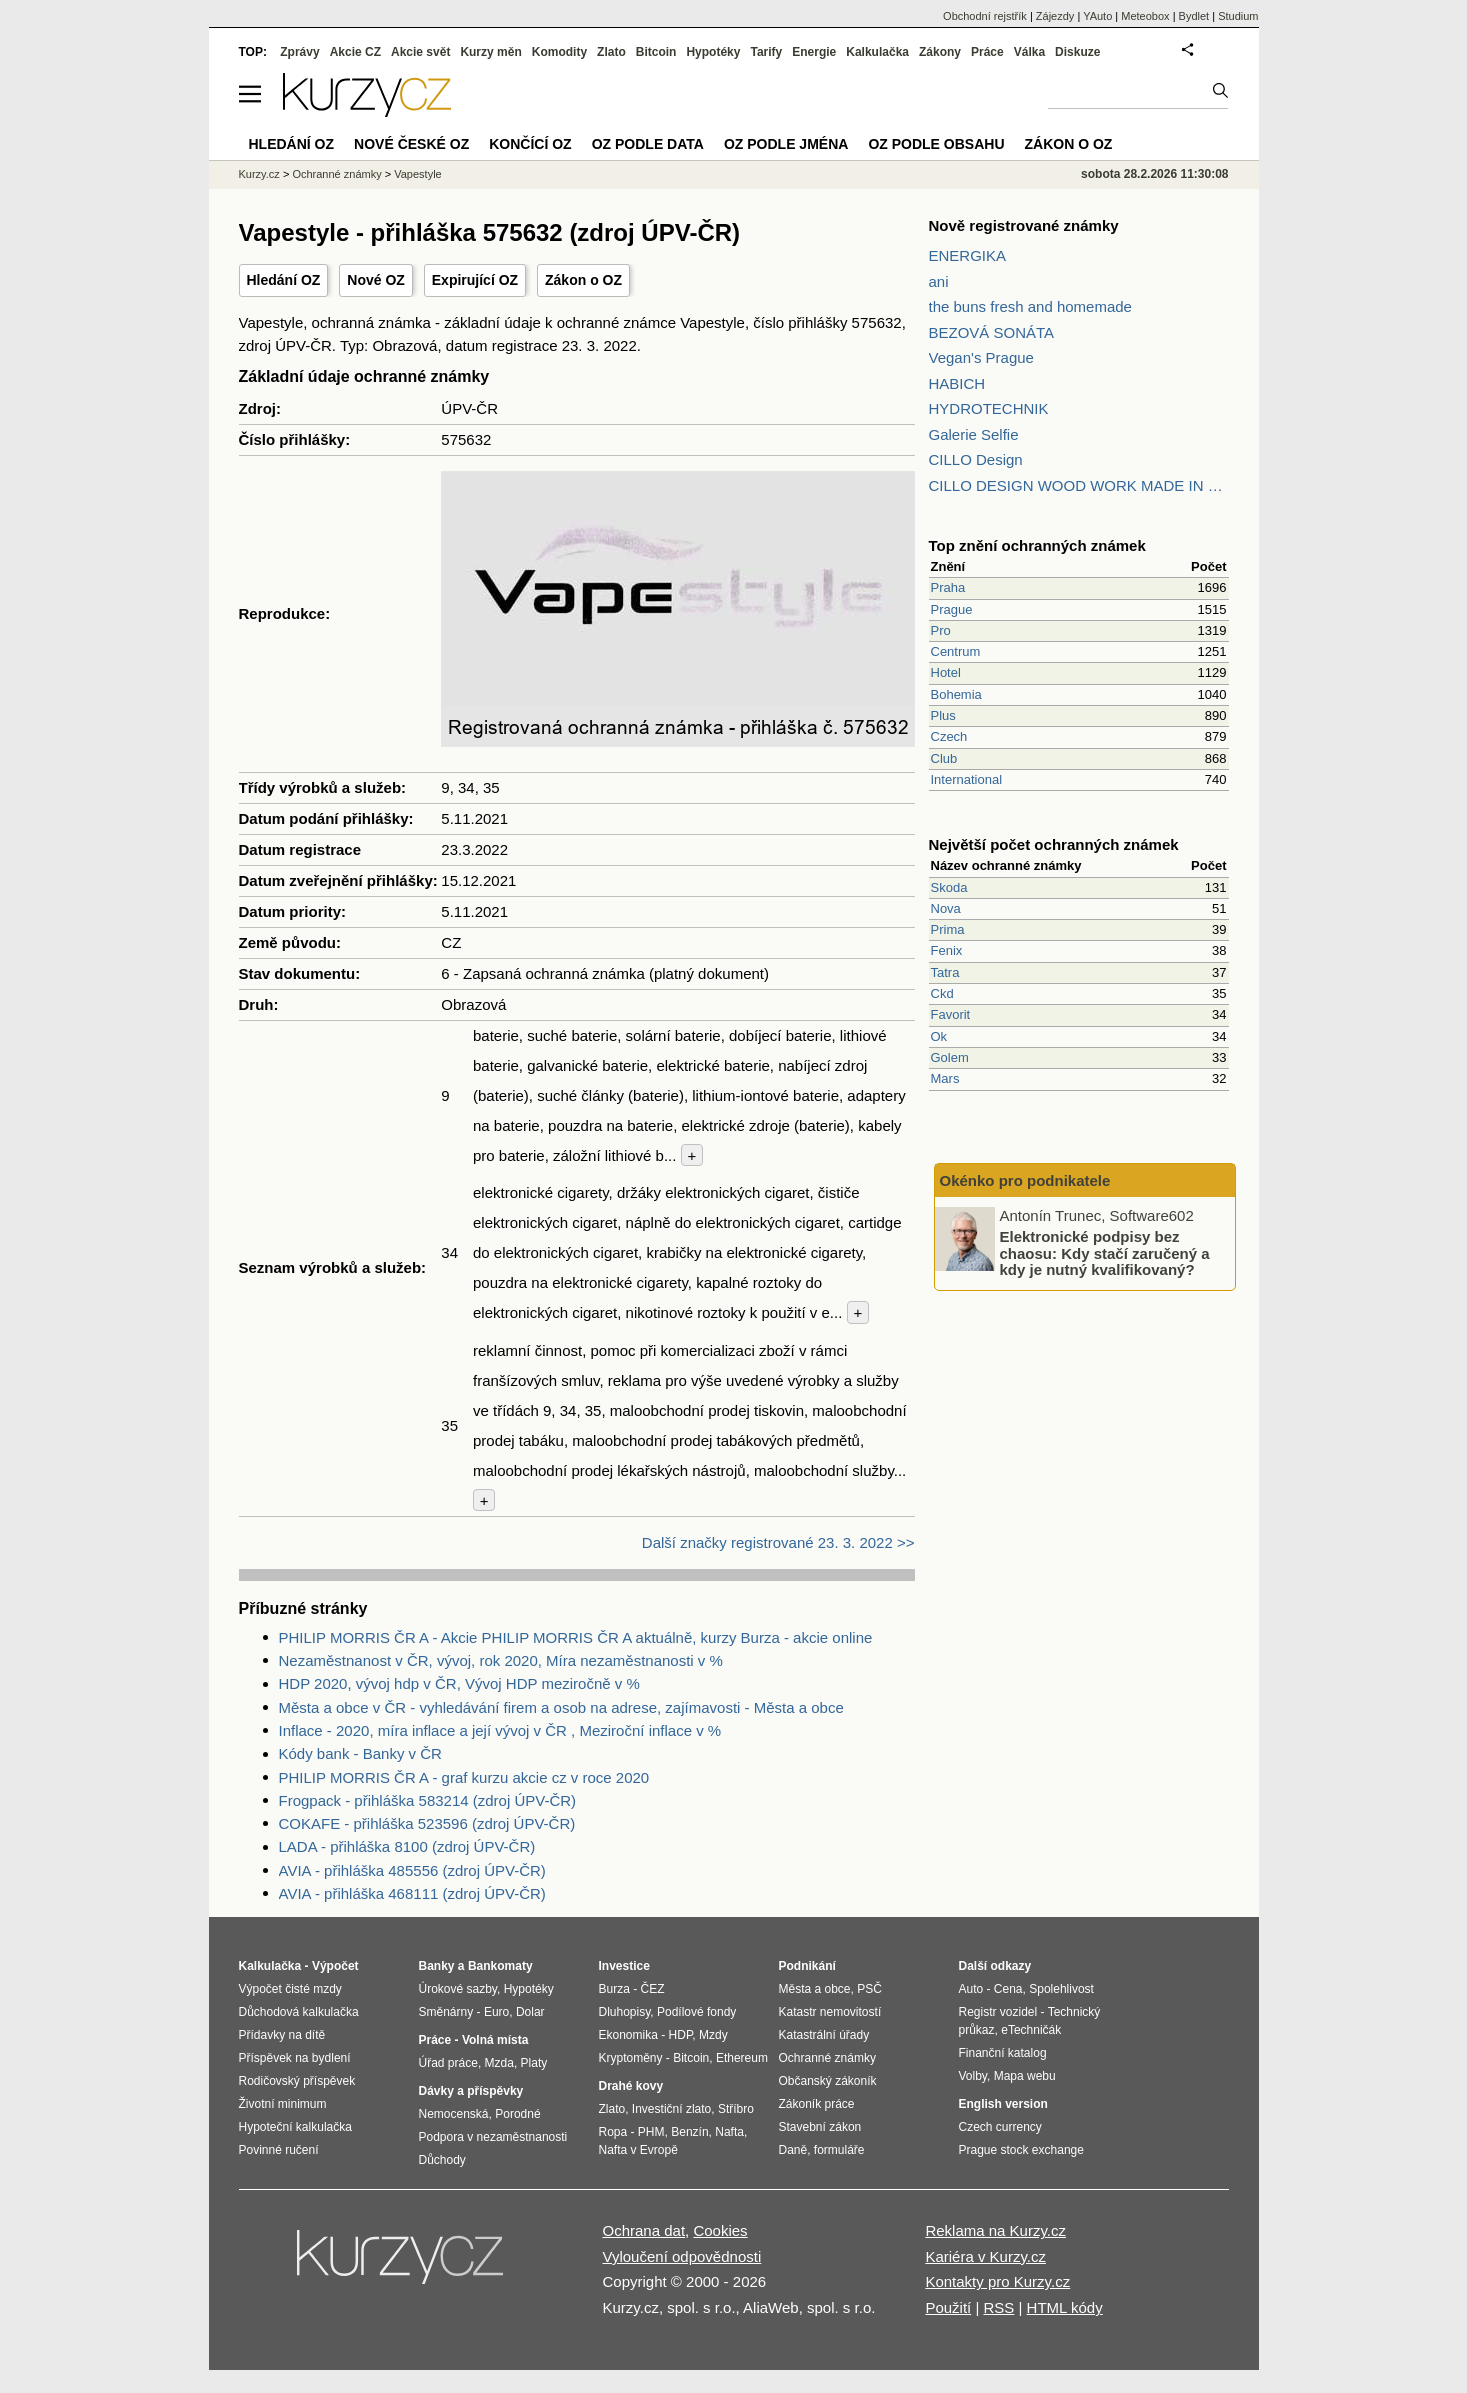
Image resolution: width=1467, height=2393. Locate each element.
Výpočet (335, 1966)
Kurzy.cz (259, 174)
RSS (998, 2307)
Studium (1238, 16)
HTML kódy (1065, 2307)
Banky (437, 1966)
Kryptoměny (631, 2058)
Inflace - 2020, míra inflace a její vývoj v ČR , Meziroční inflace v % (500, 1730)
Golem (950, 1057)
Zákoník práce (817, 2104)
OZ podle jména (786, 144)
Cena (1008, 1989)
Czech (949, 736)
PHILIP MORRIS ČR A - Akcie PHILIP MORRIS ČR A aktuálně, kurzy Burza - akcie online (576, 1637)
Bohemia (956, 694)
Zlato (611, 52)
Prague (952, 609)
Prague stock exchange (1021, 2150)
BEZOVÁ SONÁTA (992, 332)
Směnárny (446, 2012)
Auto (971, 1989)
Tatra (945, 972)
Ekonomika (628, 2035)
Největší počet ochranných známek (1054, 844)
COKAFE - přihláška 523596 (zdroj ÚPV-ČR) (427, 1823)
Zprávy (299, 52)
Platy (534, 2063)
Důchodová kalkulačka (299, 2012)
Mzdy (713, 2035)
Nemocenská (454, 2114)
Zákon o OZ (583, 280)
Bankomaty (500, 1966)
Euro (496, 2012)
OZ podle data (648, 144)
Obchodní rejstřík (985, 16)
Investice (624, 1966)
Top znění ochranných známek (1037, 545)
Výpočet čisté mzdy (290, 1989)
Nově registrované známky (1024, 225)
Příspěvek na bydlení (295, 2058)
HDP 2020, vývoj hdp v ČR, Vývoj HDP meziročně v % (459, 1683)
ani (939, 281)
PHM (651, 2132)
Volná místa (495, 2040)
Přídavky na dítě (282, 2035)
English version (1003, 2104)
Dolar (530, 2012)
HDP (681, 2035)
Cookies (720, 2230)
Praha (948, 587)
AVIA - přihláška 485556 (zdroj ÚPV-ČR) (412, 1870)
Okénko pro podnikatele (1025, 1180)
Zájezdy (1055, 16)
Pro (941, 630)
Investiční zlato (671, 2109)
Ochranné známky (336, 174)
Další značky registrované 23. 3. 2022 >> (778, 1542)
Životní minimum (283, 2104)
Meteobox (1145, 16)
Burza (614, 1989)
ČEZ (653, 1989)
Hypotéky (713, 52)
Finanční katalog (1003, 2053)
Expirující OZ (475, 280)
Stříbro (736, 2109)
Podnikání (807, 1966)
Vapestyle (418, 174)
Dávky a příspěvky (471, 2091)
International (967, 779)
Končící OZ (530, 144)
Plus (943, 715)
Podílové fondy (696, 2012)
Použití (948, 2307)
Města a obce (815, 1989)
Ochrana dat (644, 2230)
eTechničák (1031, 2030)
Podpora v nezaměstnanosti (493, 2137)
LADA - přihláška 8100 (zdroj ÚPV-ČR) (407, 1846)
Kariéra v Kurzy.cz (985, 2256)
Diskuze (1077, 52)
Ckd (942, 993)
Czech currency (1000, 2127)
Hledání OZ (284, 280)
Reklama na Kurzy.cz (995, 2230)
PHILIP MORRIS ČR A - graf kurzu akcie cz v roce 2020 (464, 1777)
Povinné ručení (279, 2150)
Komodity (559, 52)
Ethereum (742, 2058)
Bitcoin (656, 52)
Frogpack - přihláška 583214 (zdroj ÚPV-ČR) (428, 1800)
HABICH (957, 383)
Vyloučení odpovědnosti (682, 2256)
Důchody (442, 2160)
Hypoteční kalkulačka (295, 2127)
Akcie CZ (355, 52)
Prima (948, 929)
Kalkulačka (877, 52)
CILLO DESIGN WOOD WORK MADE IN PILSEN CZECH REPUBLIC (1079, 485)
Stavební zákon (820, 2127)
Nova (946, 908)
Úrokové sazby (458, 1989)
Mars (945, 1078)
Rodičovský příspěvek (297, 2081)
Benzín (689, 2132)
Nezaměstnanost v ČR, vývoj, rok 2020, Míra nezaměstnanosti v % (501, 1660)
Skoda (949, 887)
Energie (814, 52)
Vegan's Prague (981, 357)
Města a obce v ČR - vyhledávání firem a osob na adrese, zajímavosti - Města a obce (561, 1707)
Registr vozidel (998, 2012)
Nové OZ (376, 280)
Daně (793, 2150)
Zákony (940, 52)
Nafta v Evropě (638, 2150)
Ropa (613, 2132)
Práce (987, 52)
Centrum (956, 651)
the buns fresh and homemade (1030, 306)
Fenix (947, 950)
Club (944, 758)
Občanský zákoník (828, 2081)
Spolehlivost (1061, 1989)
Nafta (729, 2132)
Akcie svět (420, 52)
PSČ (869, 1989)
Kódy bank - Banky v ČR (360, 1753)
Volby (973, 2076)
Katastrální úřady (824, 2035)
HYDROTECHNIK (989, 408)
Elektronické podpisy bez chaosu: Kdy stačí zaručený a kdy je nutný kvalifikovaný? (1105, 1253)
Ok (939, 1036)
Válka (1029, 52)
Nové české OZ (411, 144)
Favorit (951, 1014)
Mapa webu (1025, 2076)
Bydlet (1194, 16)
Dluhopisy (625, 2012)
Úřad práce (448, 2063)
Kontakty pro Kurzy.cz (997, 2281)
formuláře (839, 2150)
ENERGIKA (968, 255)
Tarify (766, 52)
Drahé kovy (631, 2086)
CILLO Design (976, 459)
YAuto (1097, 16)
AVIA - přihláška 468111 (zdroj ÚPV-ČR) (412, 1893)
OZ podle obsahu (936, 144)
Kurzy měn (490, 52)
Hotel (946, 672)
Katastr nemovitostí (830, 2012)
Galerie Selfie (974, 434)
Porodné (517, 2114)
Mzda (499, 2063)
